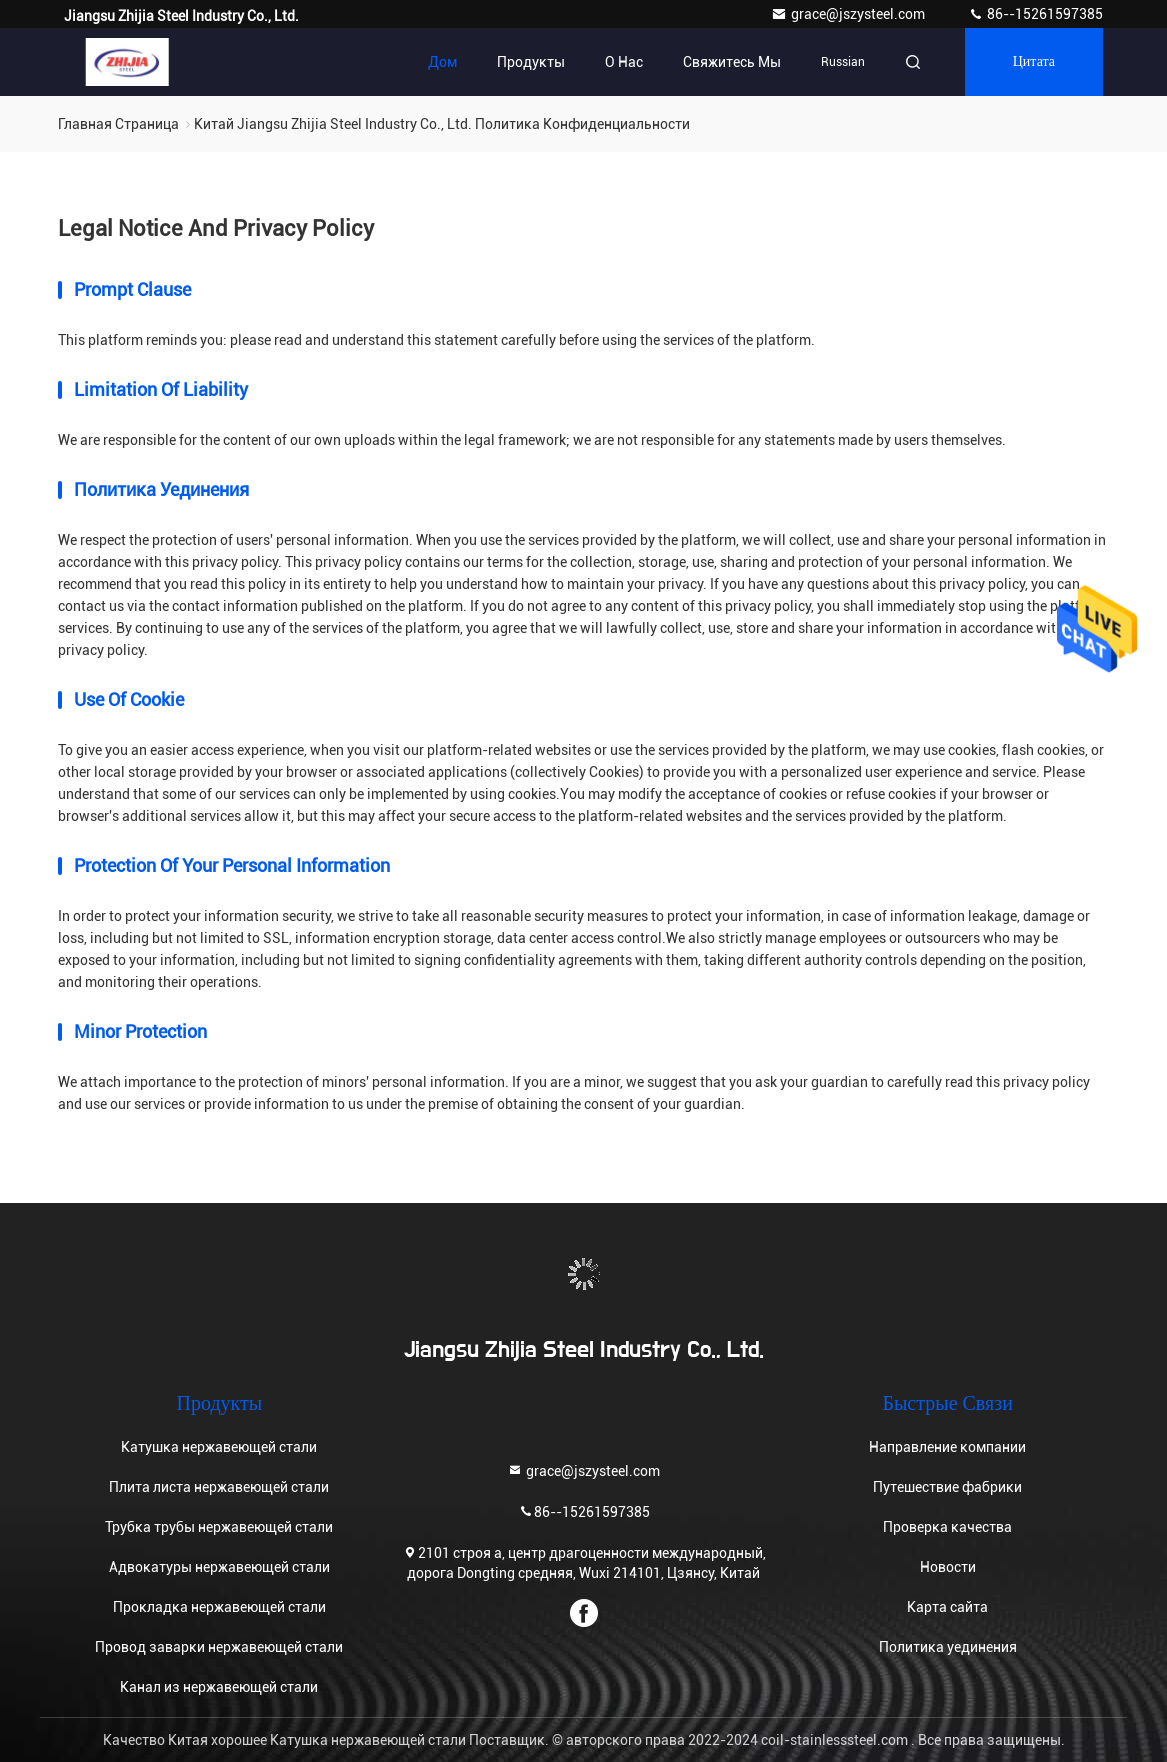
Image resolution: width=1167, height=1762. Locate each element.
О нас (624, 62)
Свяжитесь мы (732, 62)
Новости (948, 1567)
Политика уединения (948, 1647)
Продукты (531, 62)
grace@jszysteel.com (849, 14)
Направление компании (947, 1447)
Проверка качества (947, 1527)
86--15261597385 (1035, 14)
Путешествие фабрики (947, 1487)
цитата (1034, 62)
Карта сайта (947, 1607)
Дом (442, 62)
